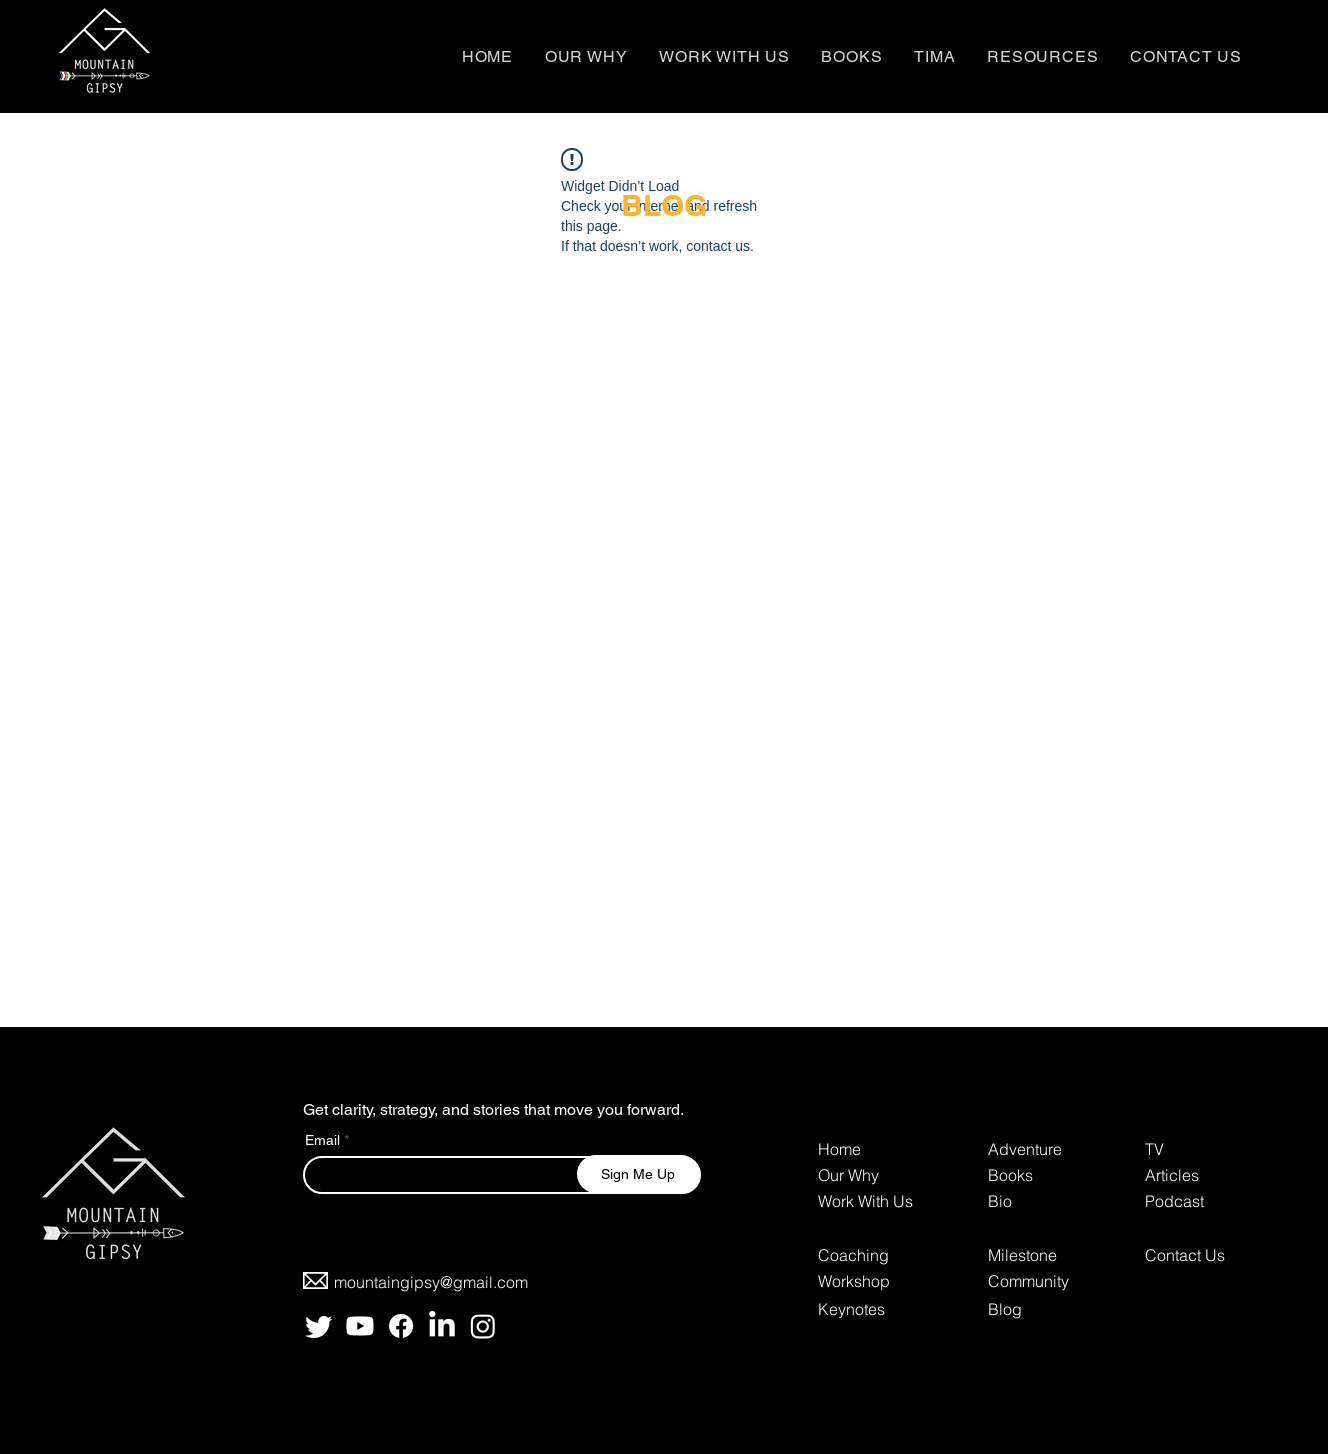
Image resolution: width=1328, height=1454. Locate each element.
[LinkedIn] (442, 1326)
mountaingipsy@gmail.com (431, 1282)
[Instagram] (483, 1326)
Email (322, 1140)
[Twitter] (319, 1326)
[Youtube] (360, 1326)
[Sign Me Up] (638, 1174)
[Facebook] (401, 1326)
